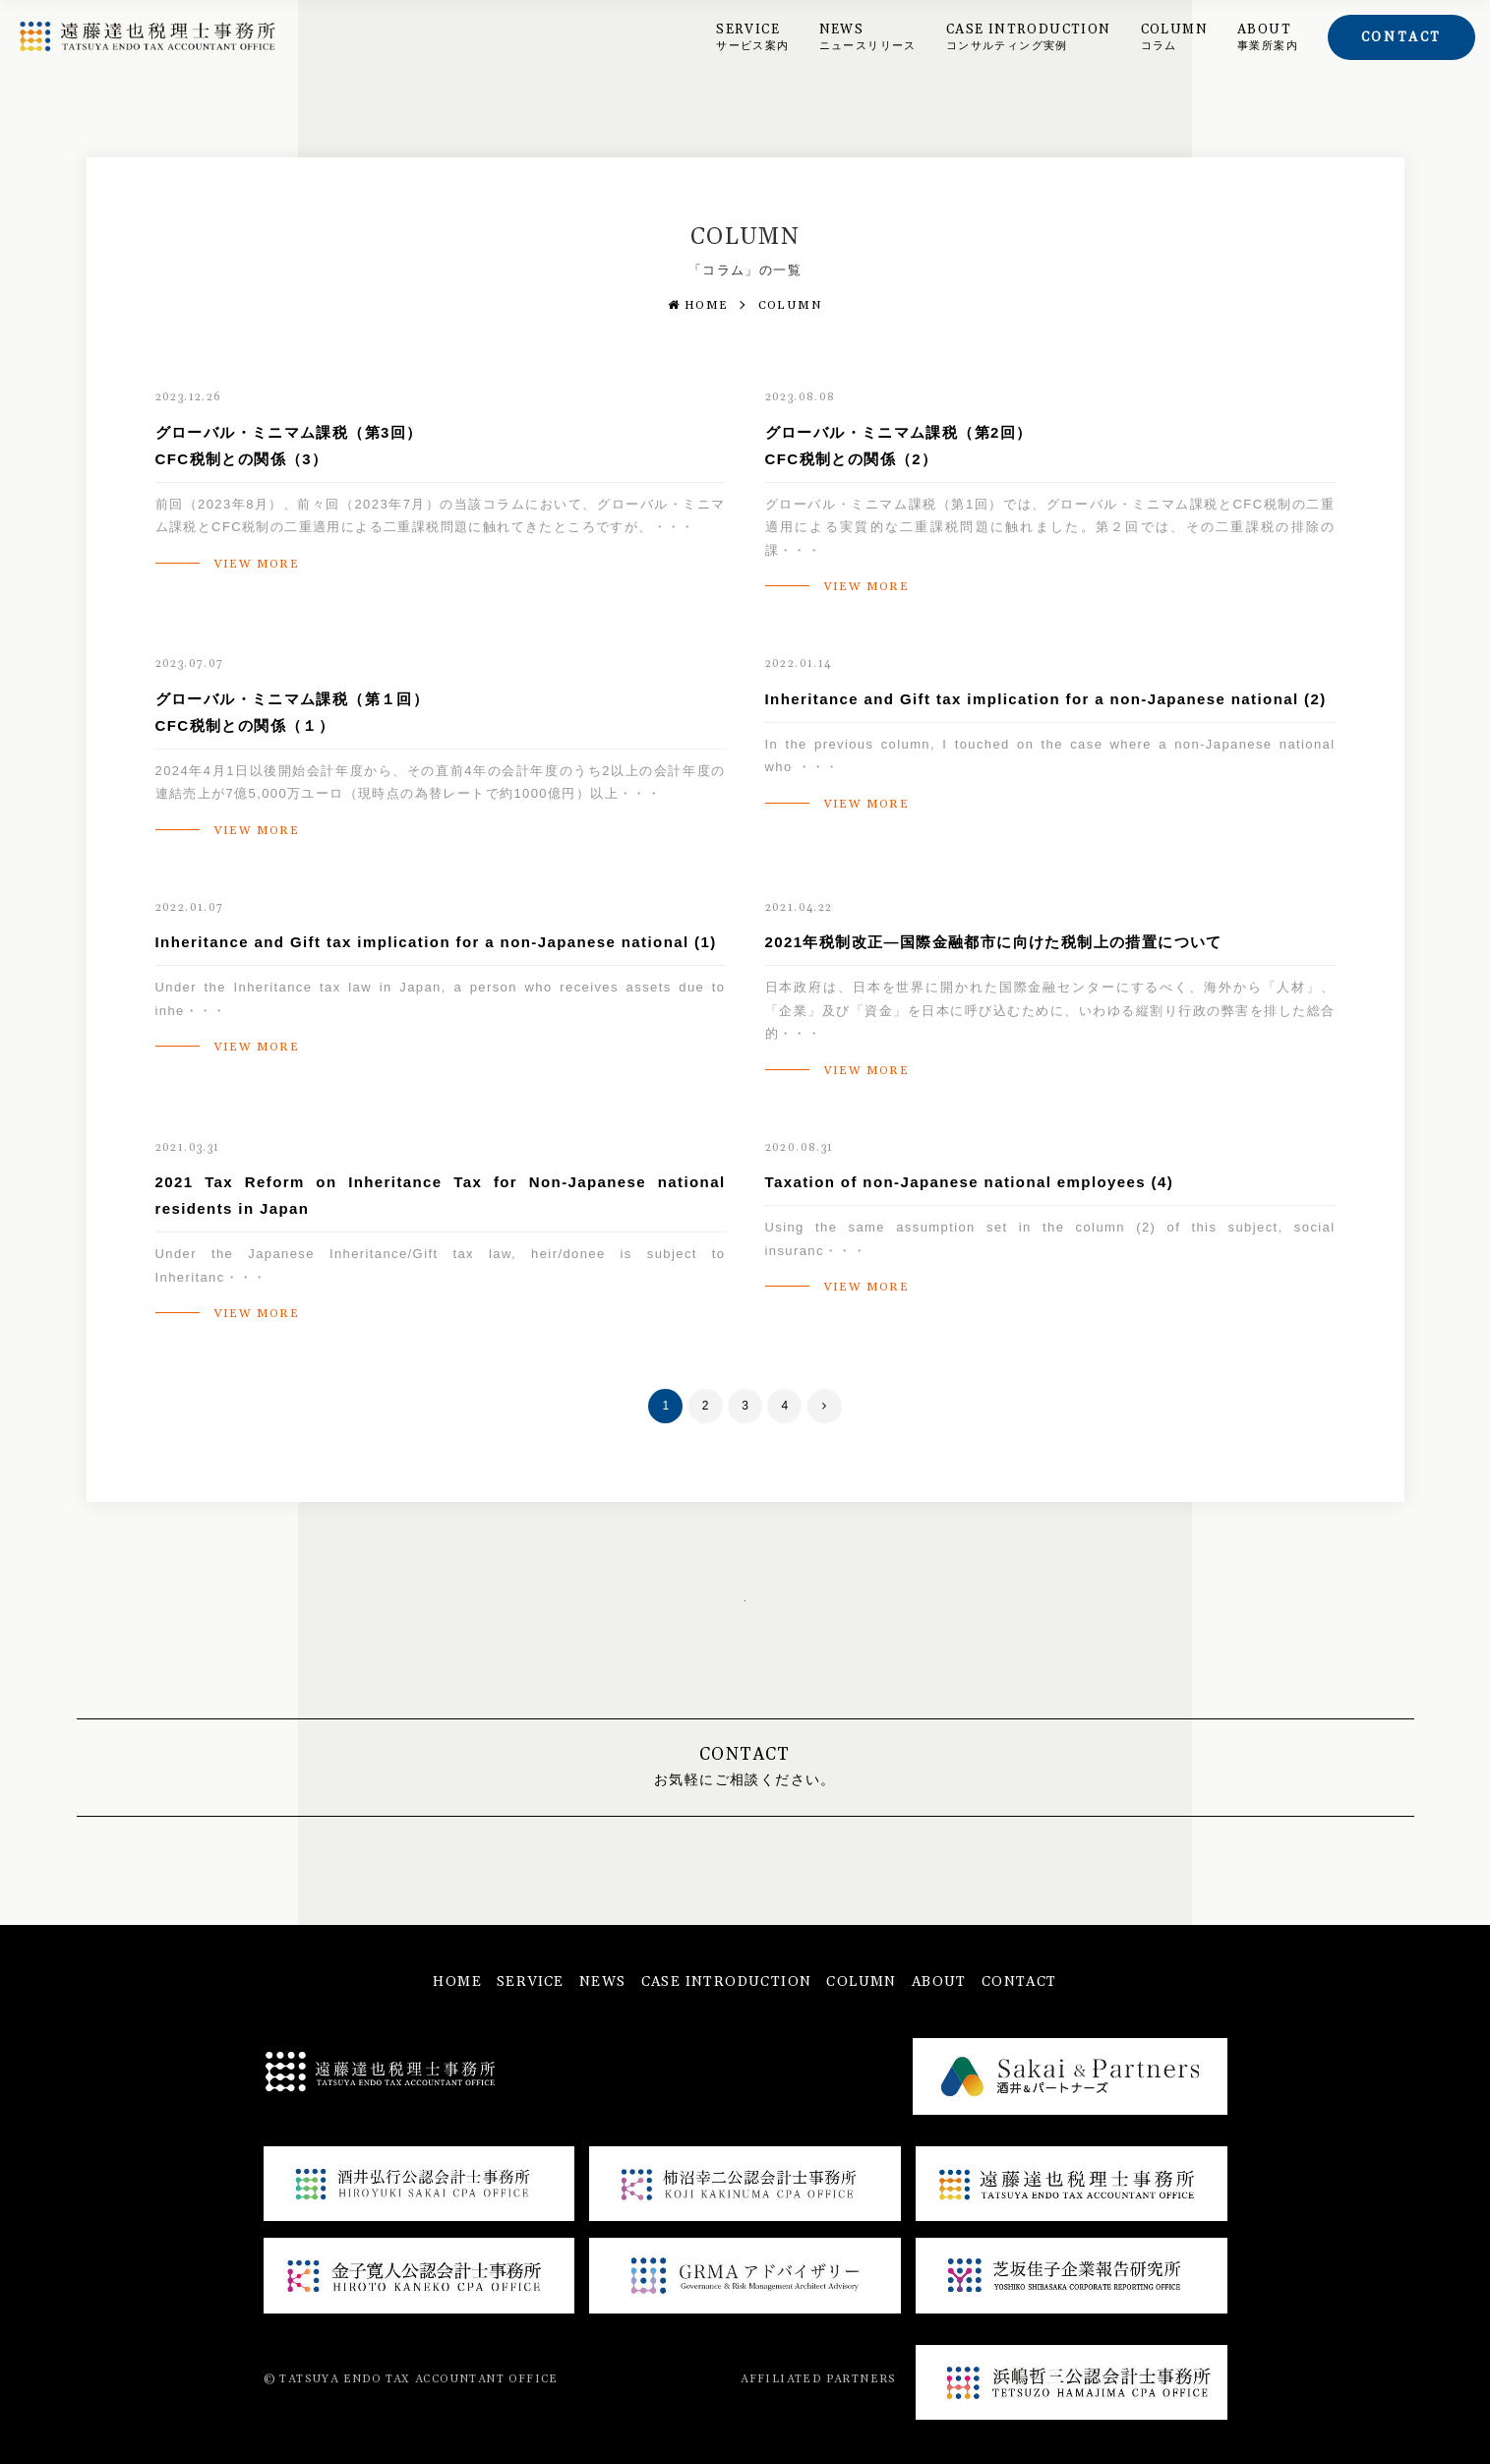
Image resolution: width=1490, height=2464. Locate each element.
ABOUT (1267, 37)
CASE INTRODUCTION (1028, 37)
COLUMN (1174, 37)
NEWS (868, 37)
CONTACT (1019, 1982)
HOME (698, 305)
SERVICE (752, 37)
